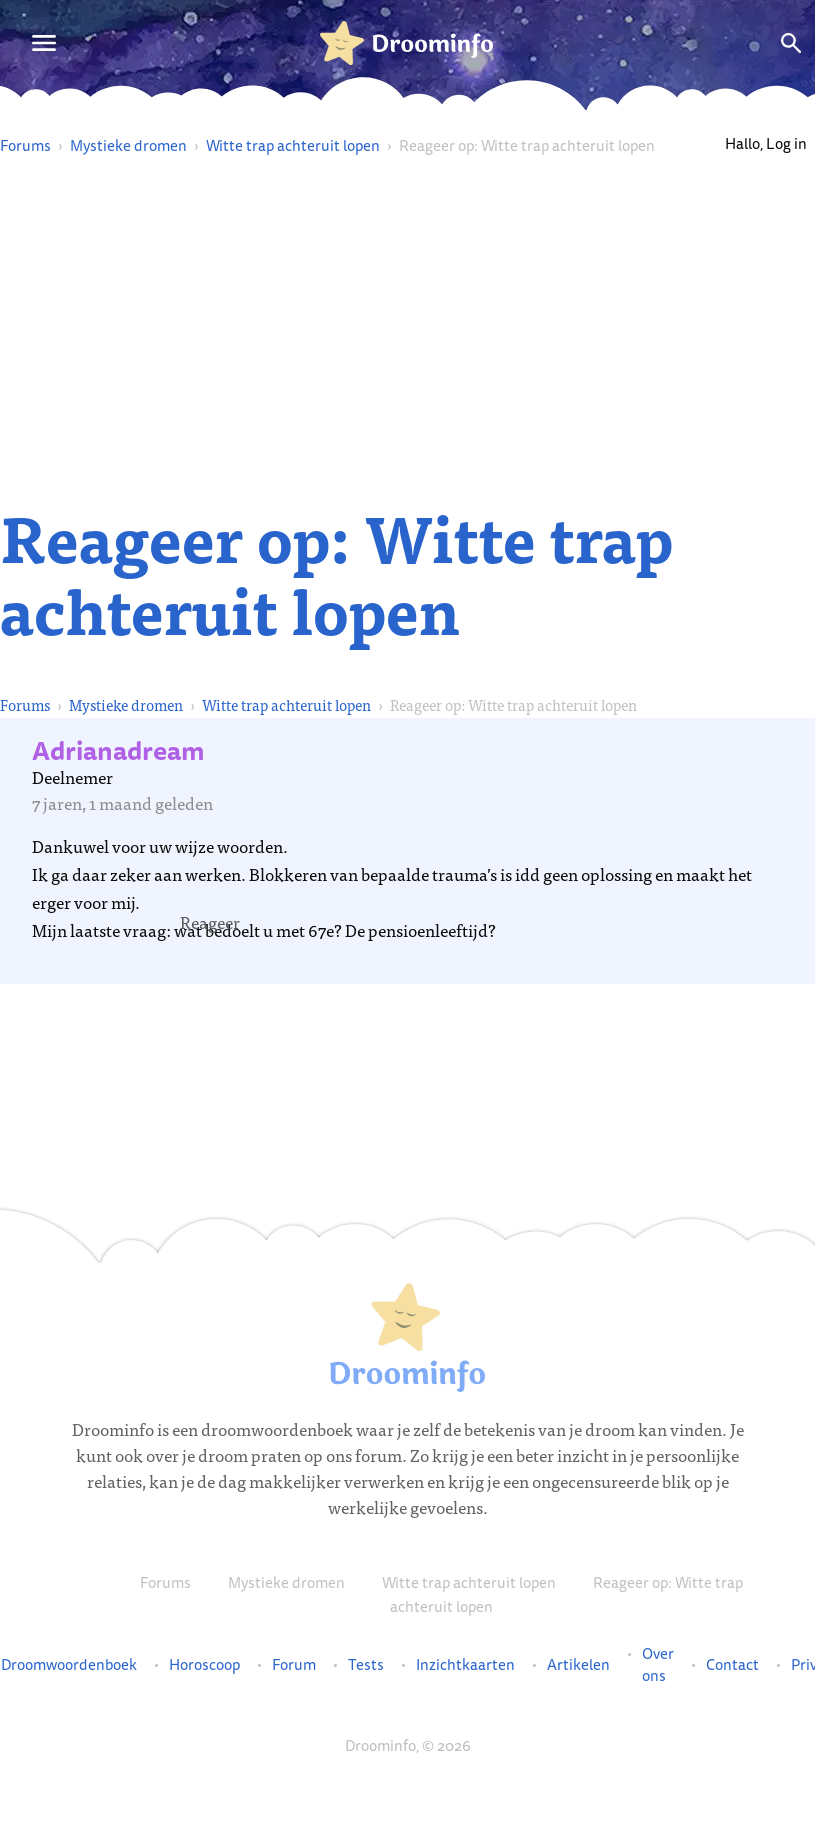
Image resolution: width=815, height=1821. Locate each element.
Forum (294, 1665)
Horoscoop (204, 1665)
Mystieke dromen (128, 145)
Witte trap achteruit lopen (293, 145)
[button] (210, 922)
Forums (25, 145)
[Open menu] (44, 43)
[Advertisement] (408, 330)
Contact (732, 1665)
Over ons (658, 1665)
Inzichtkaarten (465, 1665)
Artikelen (578, 1665)
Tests (366, 1665)
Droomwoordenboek (69, 1665)
